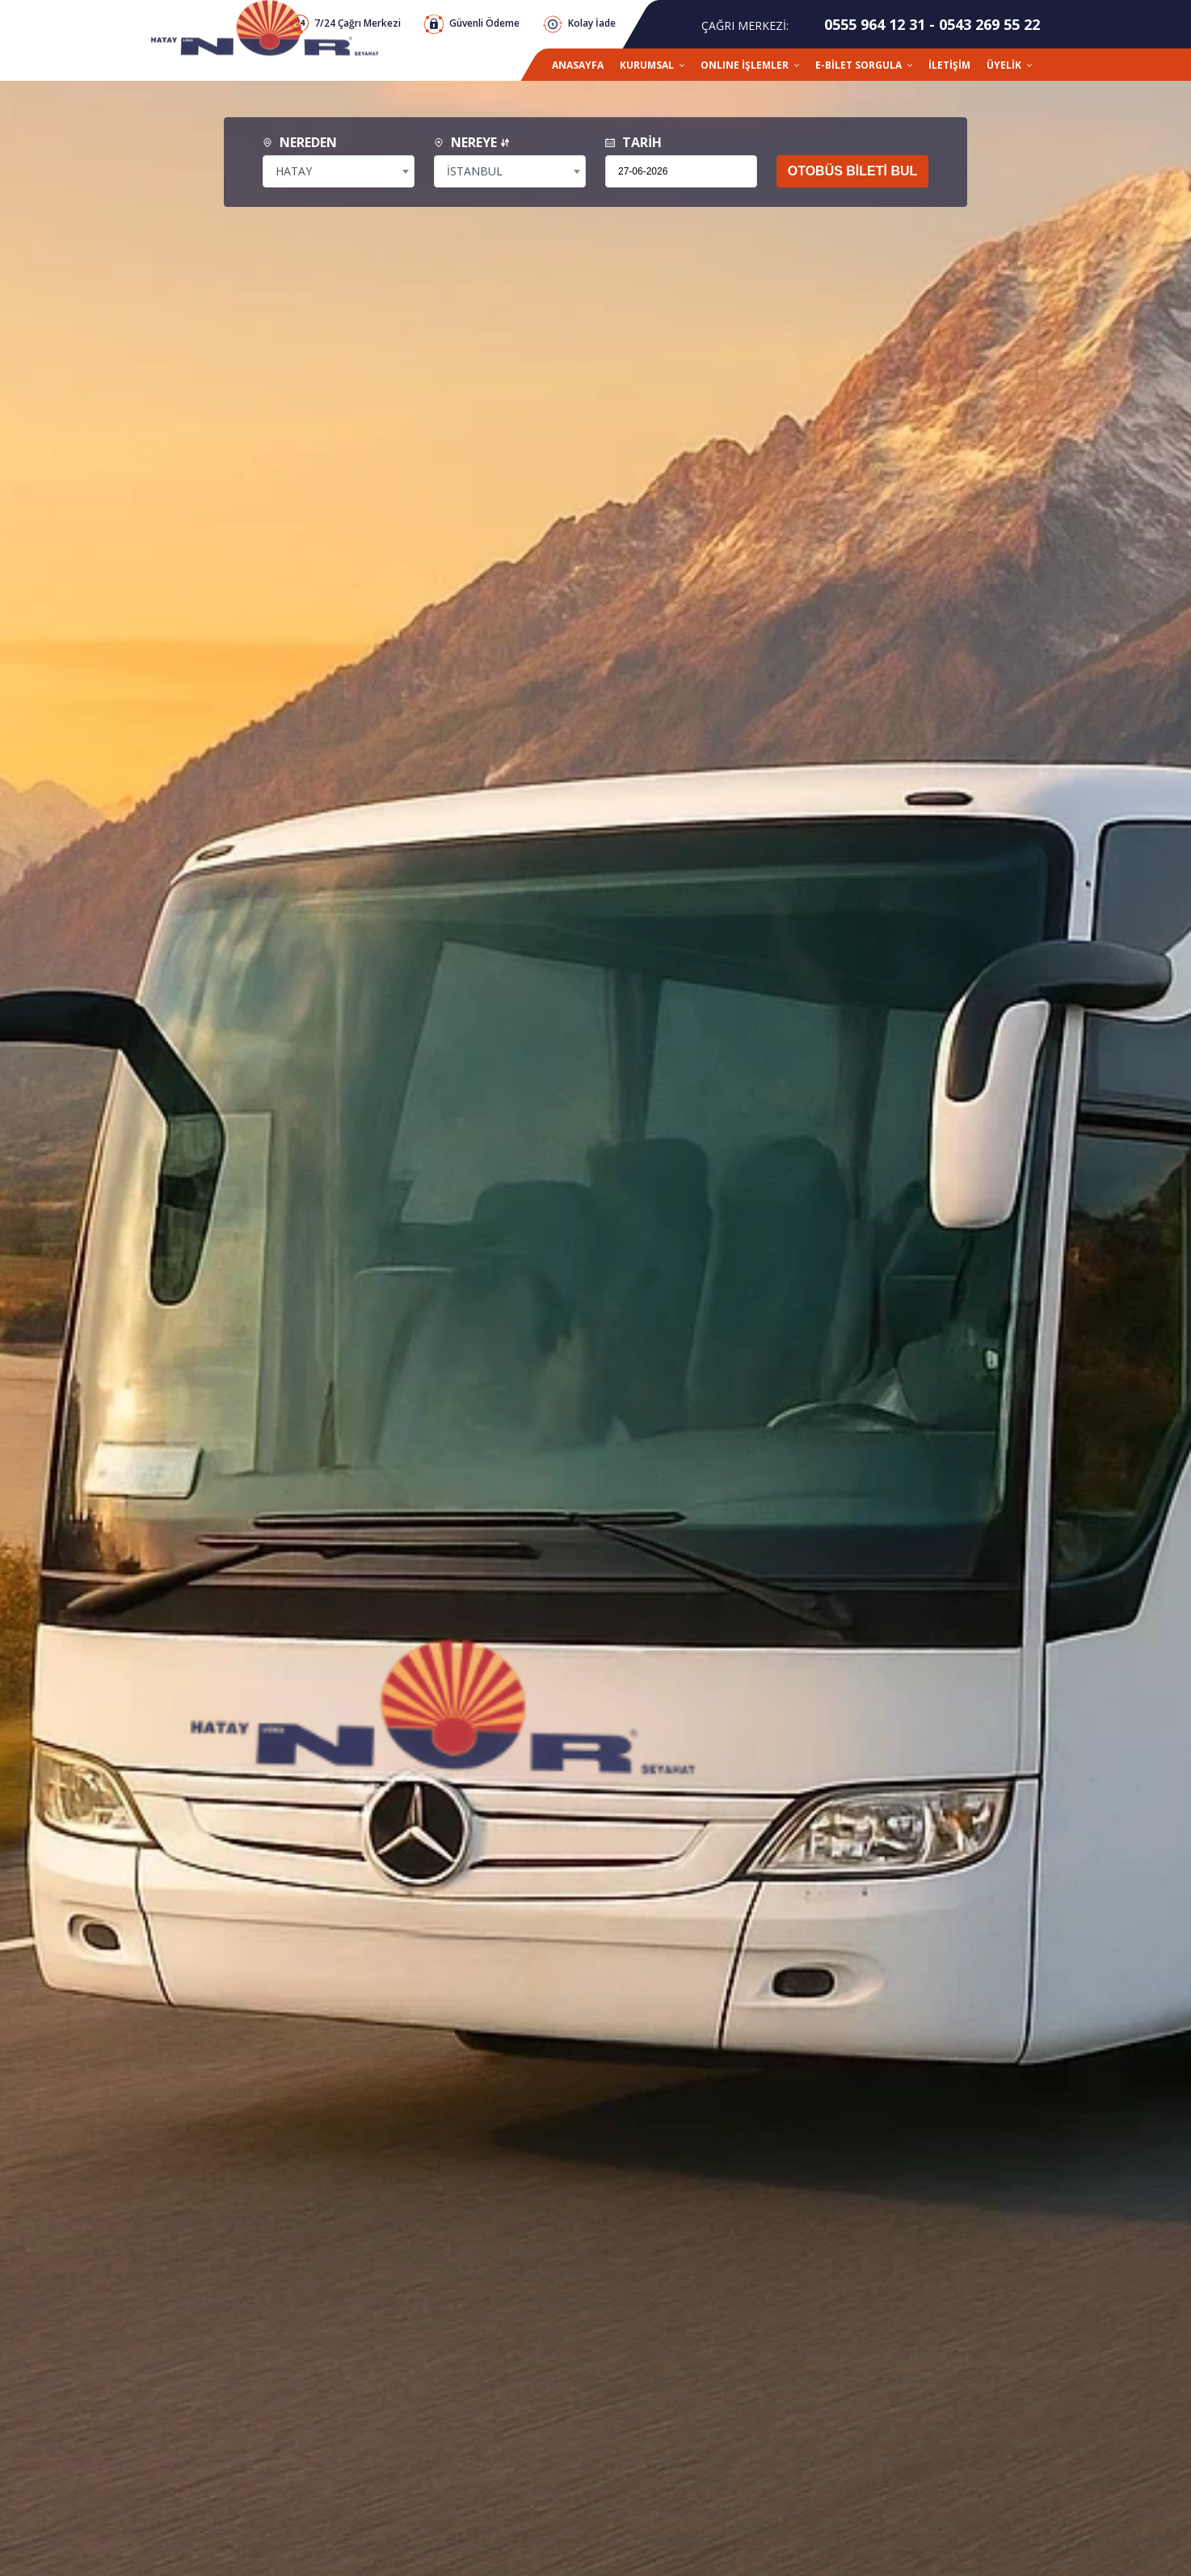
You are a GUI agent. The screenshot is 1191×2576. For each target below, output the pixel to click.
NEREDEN (300, 142)
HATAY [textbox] (294, 171)
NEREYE (472, 142)
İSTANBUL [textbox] (475, 171)
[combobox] (339, 171)
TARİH (633, 142)
